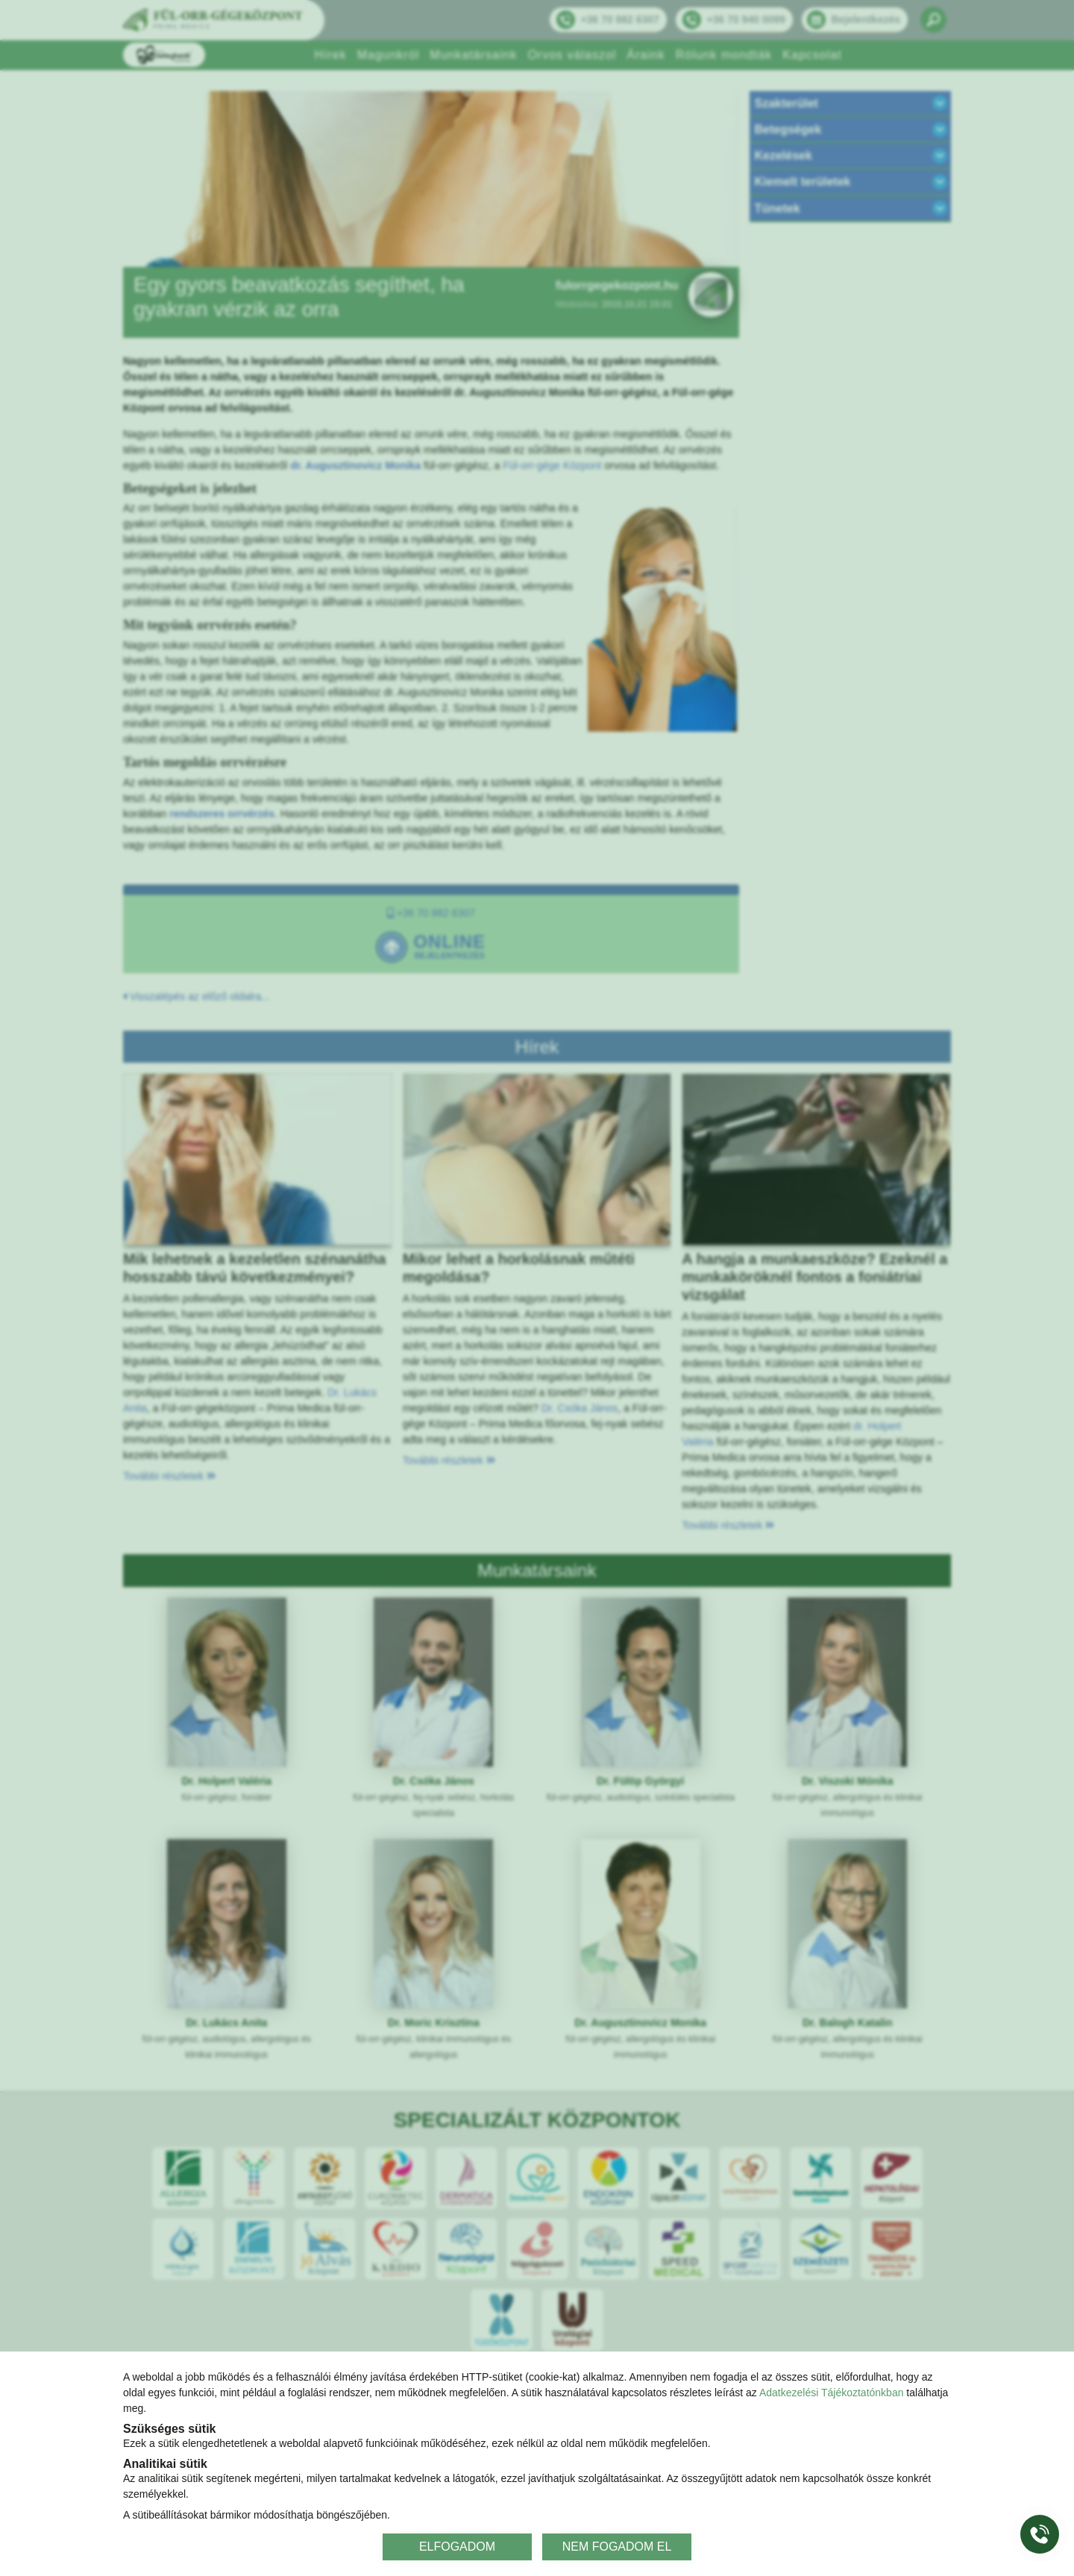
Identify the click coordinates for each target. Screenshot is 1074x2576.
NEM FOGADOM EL (617, 2546)
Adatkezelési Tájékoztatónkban (831, 2392)
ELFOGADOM (457, 2546)
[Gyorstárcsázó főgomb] (1039, 2534)
